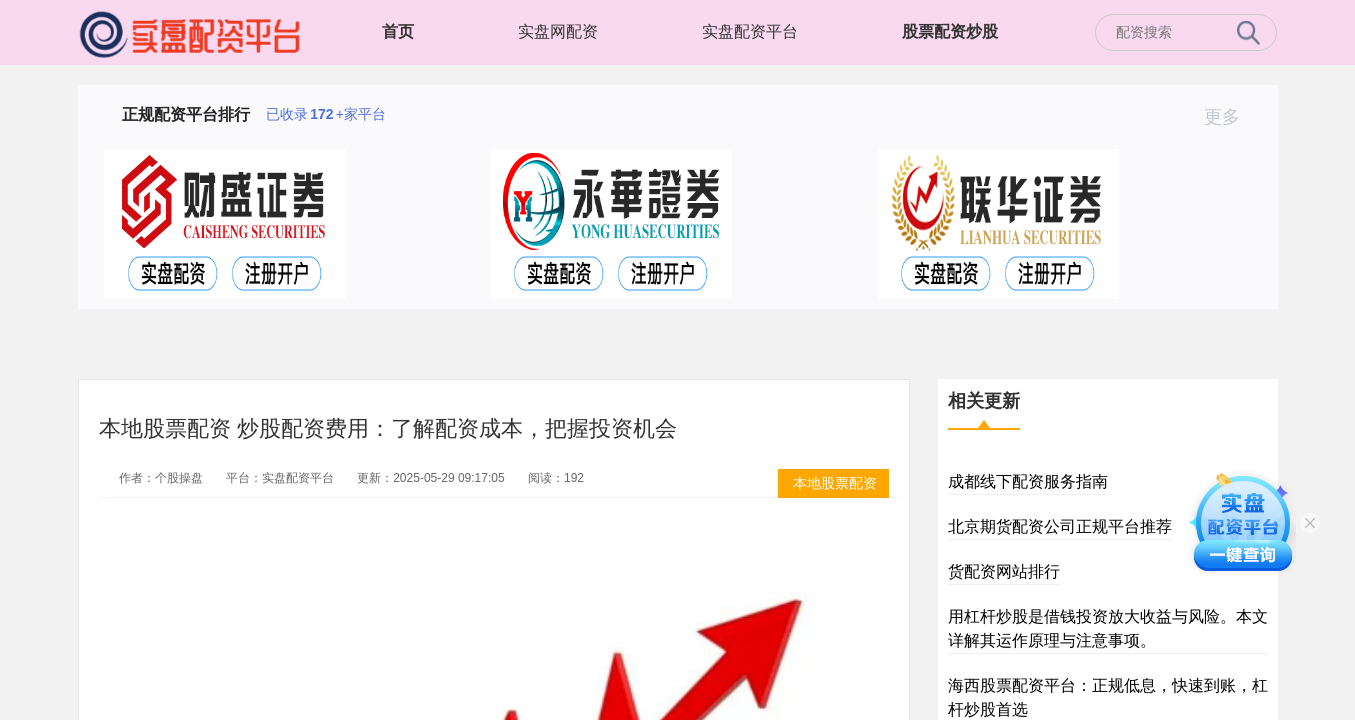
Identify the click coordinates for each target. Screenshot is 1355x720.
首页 (398, 31)
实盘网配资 (558, 31)
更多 (1230, 117)
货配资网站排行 (1004, 571)
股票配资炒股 (950, 31)
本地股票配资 (835, 483)
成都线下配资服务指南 (1028, 481)
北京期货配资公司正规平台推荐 (1060, 526)
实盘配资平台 (750, 31)
